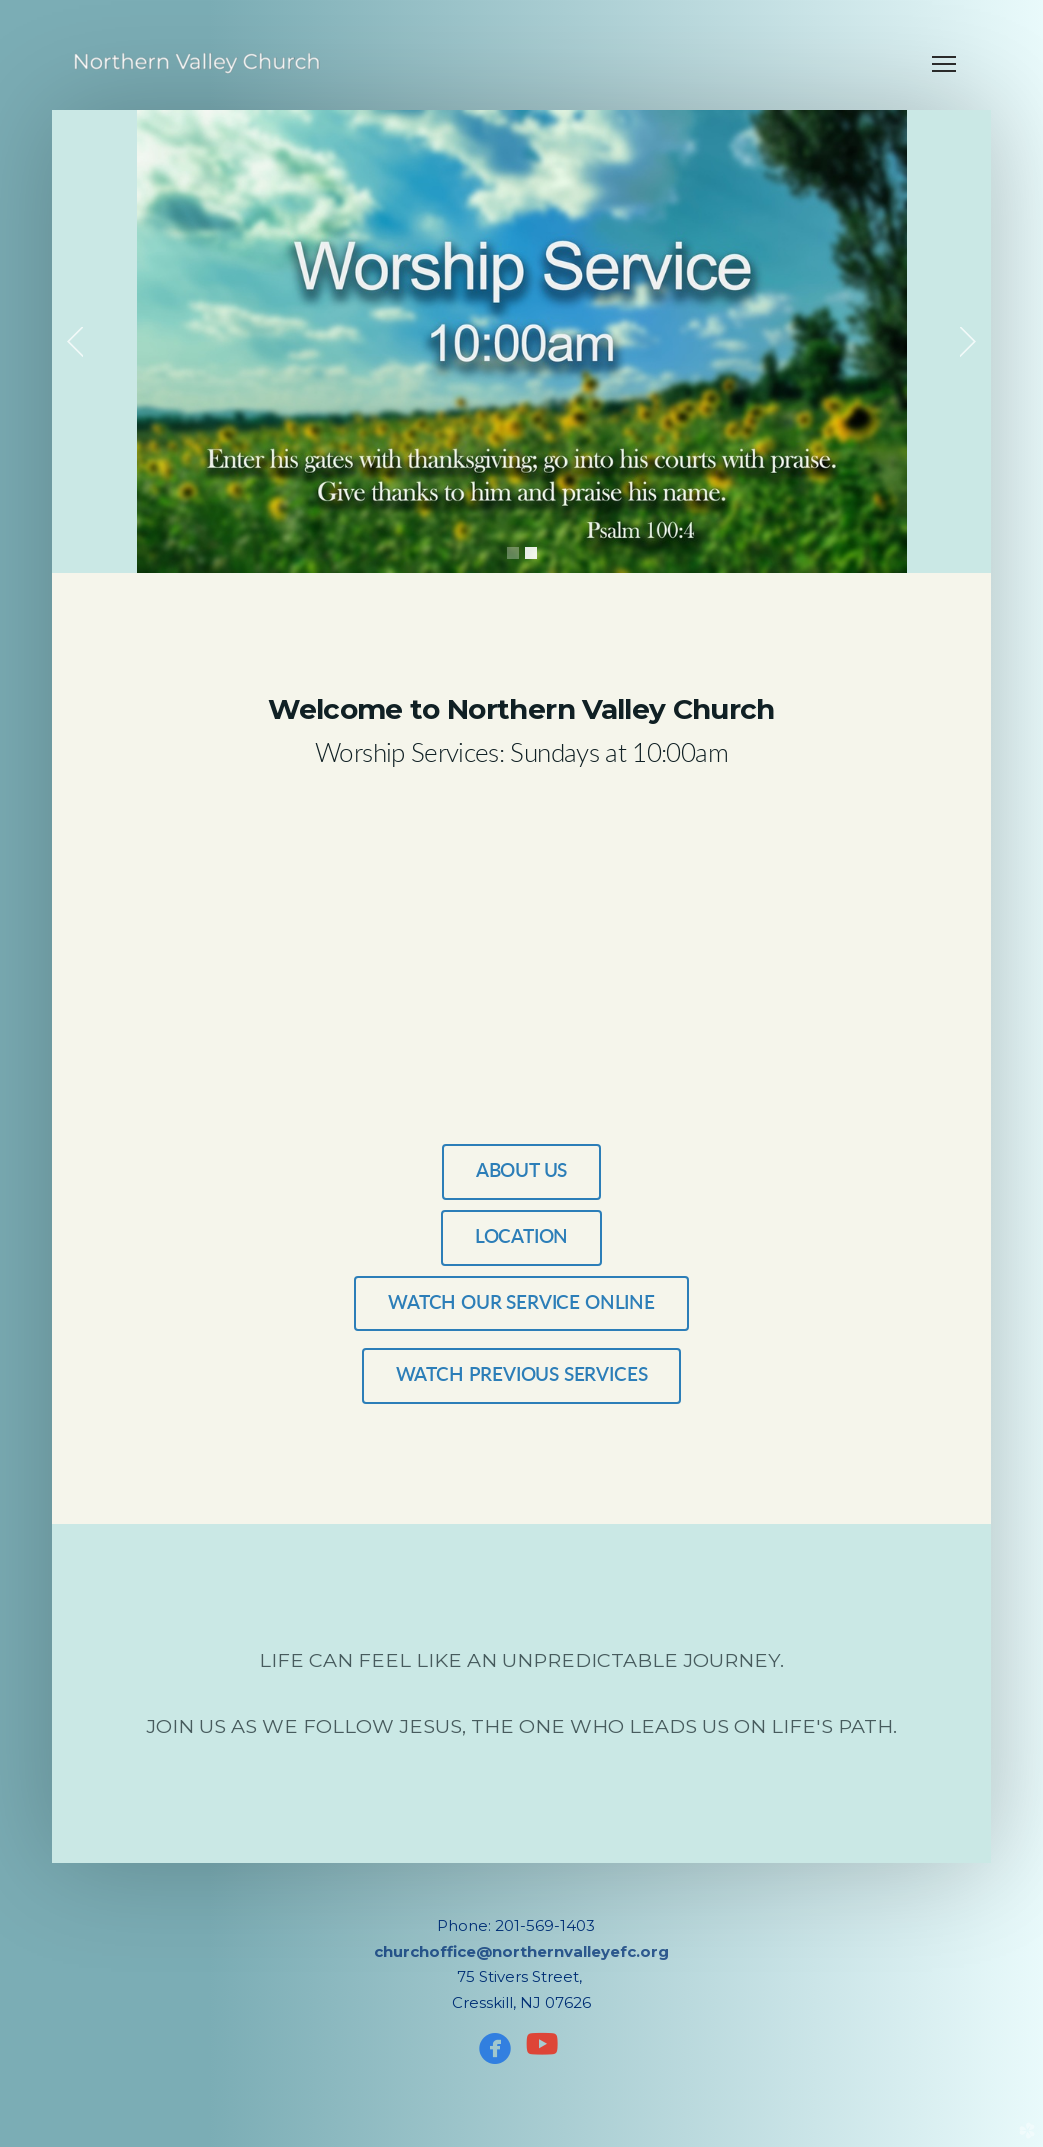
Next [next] (968, 342)
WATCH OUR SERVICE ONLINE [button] (521, 1303)
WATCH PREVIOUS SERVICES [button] (522, 1375)
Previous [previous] (75, 342)
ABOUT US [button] (522, 1171)
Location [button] (522, 1237)
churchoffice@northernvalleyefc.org (521, 1951)
